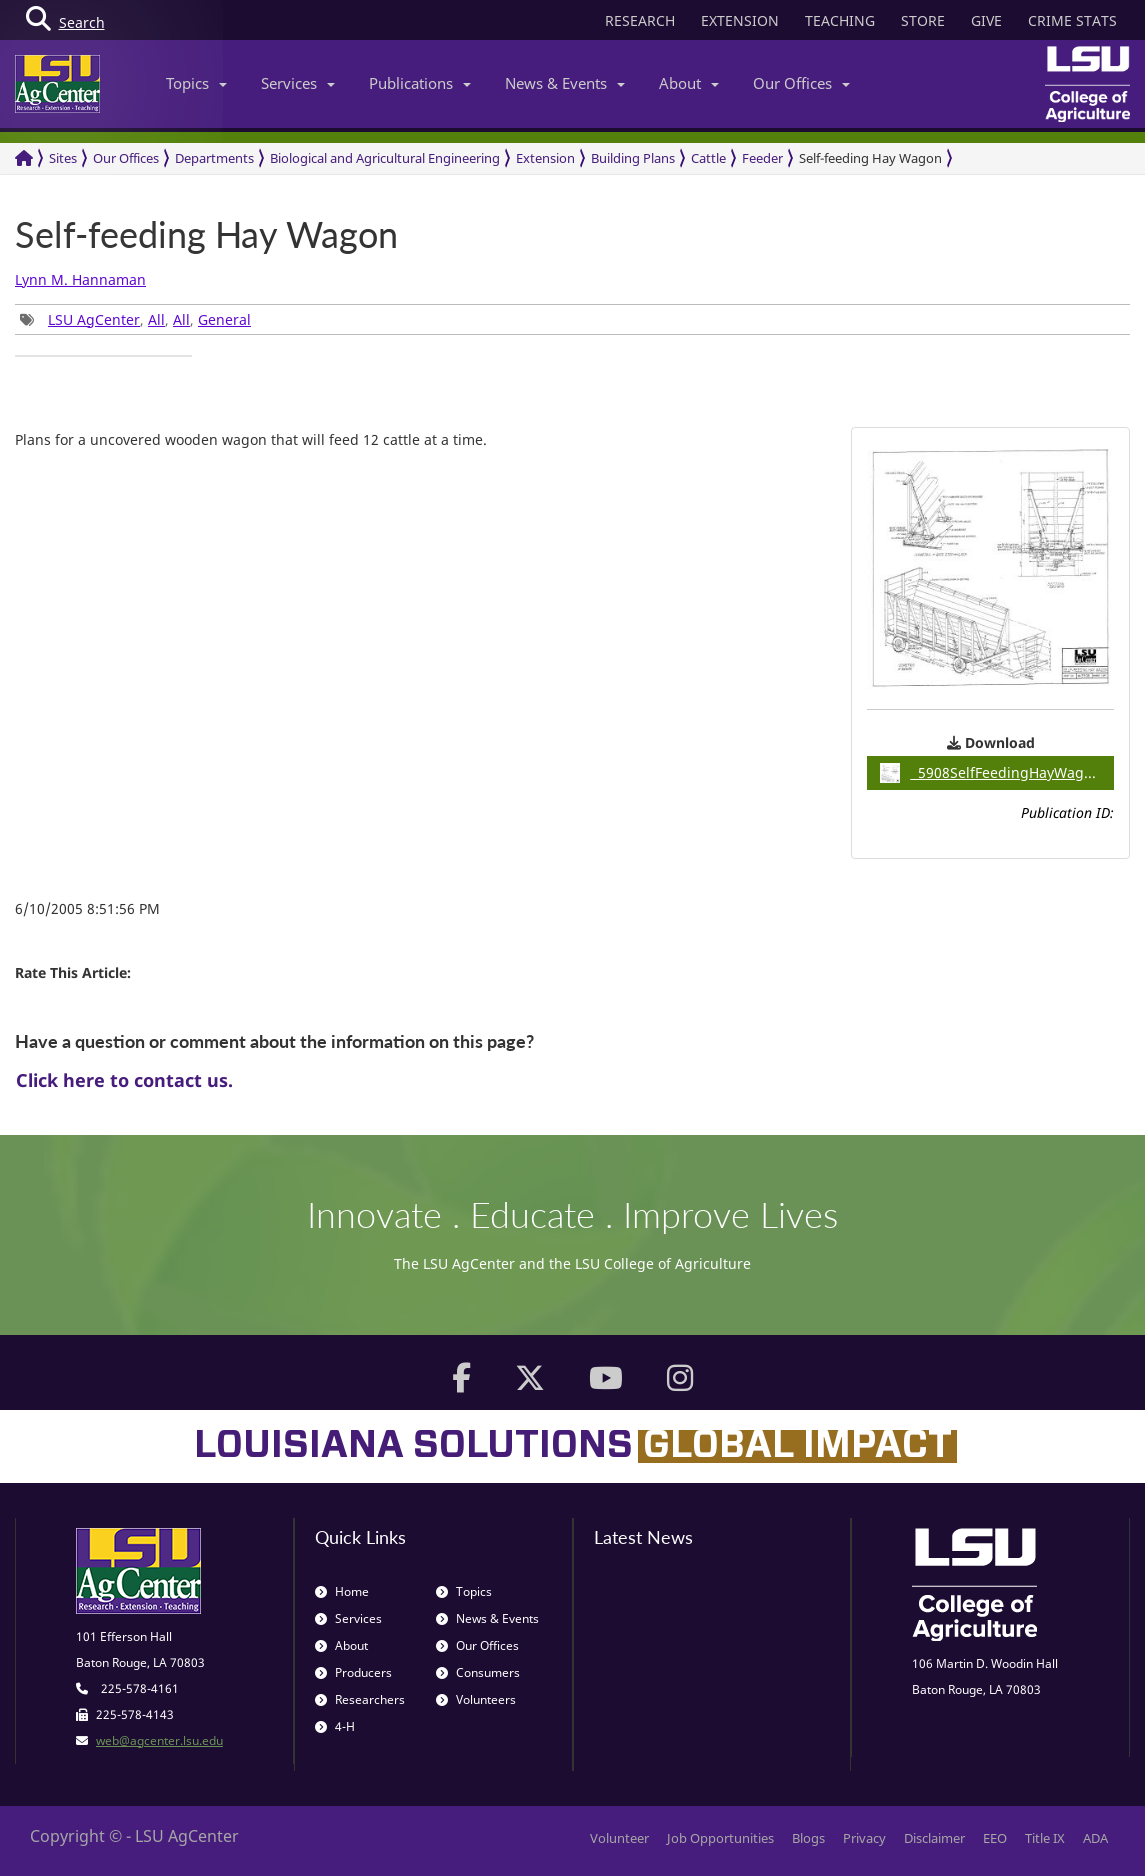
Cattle (708, 158)
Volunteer (619, 1838)
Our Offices (801, 83)
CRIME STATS (1072, 20)
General (224, 319)
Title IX (1045, 1838)
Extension (545, 158)
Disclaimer (934, 1838)
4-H (335, 1726)
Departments (214, 158)
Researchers (360, 1699)
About (689, 83)
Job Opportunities (720, 1838)
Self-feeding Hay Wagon (870, 158)
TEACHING (840, 20)
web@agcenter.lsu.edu (159, 1740)
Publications (420, 83)
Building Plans (633, 158)
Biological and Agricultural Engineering (385, 158)
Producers (353, 1672)
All (156, 319)
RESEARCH (640, 20)
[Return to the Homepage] (24, 158)
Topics (196, 83)
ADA (1095, 1838)
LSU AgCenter (94, 319)
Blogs (808, 1838)
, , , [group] (135, 319)
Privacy (864, 1838)
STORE (923, 20)
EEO (995, 1838)
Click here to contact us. (124, 1080)
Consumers (478, 1672)
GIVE (986, 20)
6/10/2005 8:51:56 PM (87, 908)
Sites (63, 158)
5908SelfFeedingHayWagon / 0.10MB (997, 773)
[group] (103, 356)
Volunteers (476, 1699)
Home (342, 1591)
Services (298, 83)
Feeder (762, 158)
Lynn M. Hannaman (80, 279)
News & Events (565, 83)
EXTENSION (740, 20)
